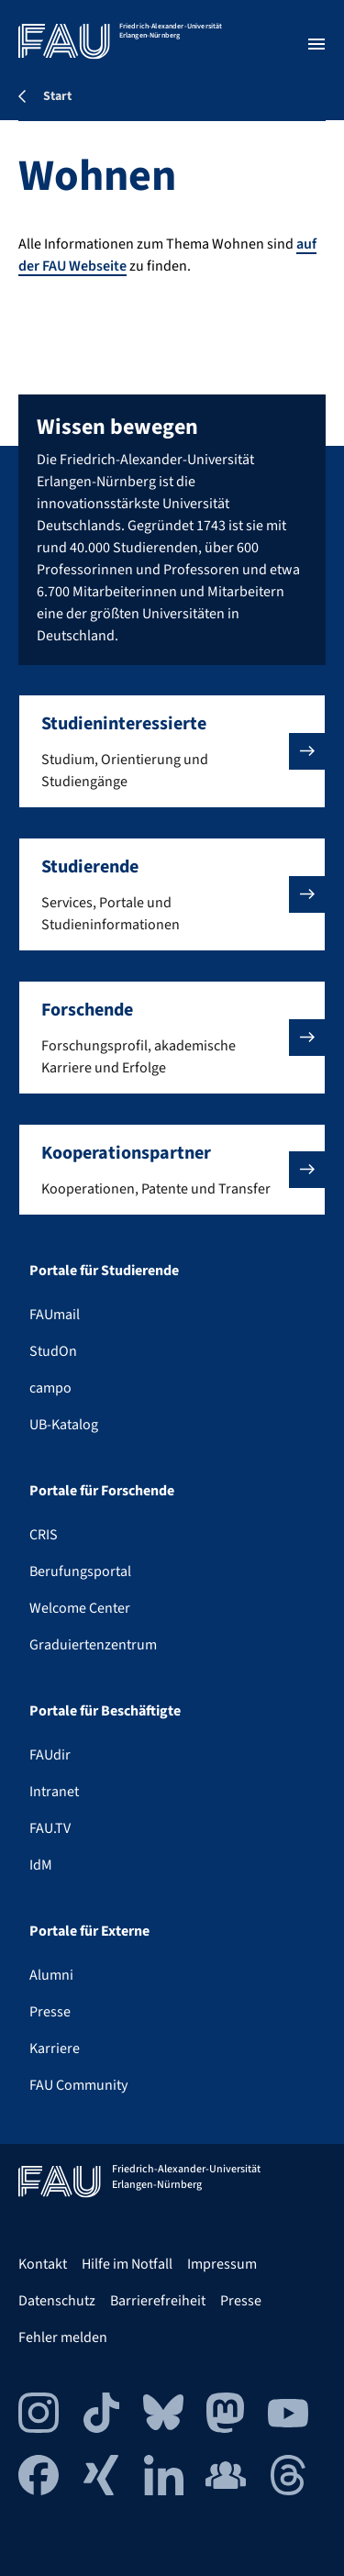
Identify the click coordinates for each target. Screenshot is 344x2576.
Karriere (54, 2048)
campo (50, 1388)
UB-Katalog (63, 1425)
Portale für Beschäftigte (105, 1711)
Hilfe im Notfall (127, 2264)
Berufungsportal (80, 1571)
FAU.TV (50, 1828)
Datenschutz (56, 2301)
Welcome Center (79, 1608)
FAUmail (54, 1315)
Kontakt (42, 2264)
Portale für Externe (89, 1931)
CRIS (43, 1535)
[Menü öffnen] (316, 44)
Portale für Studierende (104, 1270)
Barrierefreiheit (157, 2301)
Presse (50, 2012)
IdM (40, 1865)
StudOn (53, 1351)
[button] (172, 751)
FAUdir (50, 1755)
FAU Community (78, 2085)
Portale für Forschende (101, 1491)
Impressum (222, 2264)
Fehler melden (62, 2337)
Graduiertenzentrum (93, 1645)
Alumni (51, 1975)
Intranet (54, 1792)
